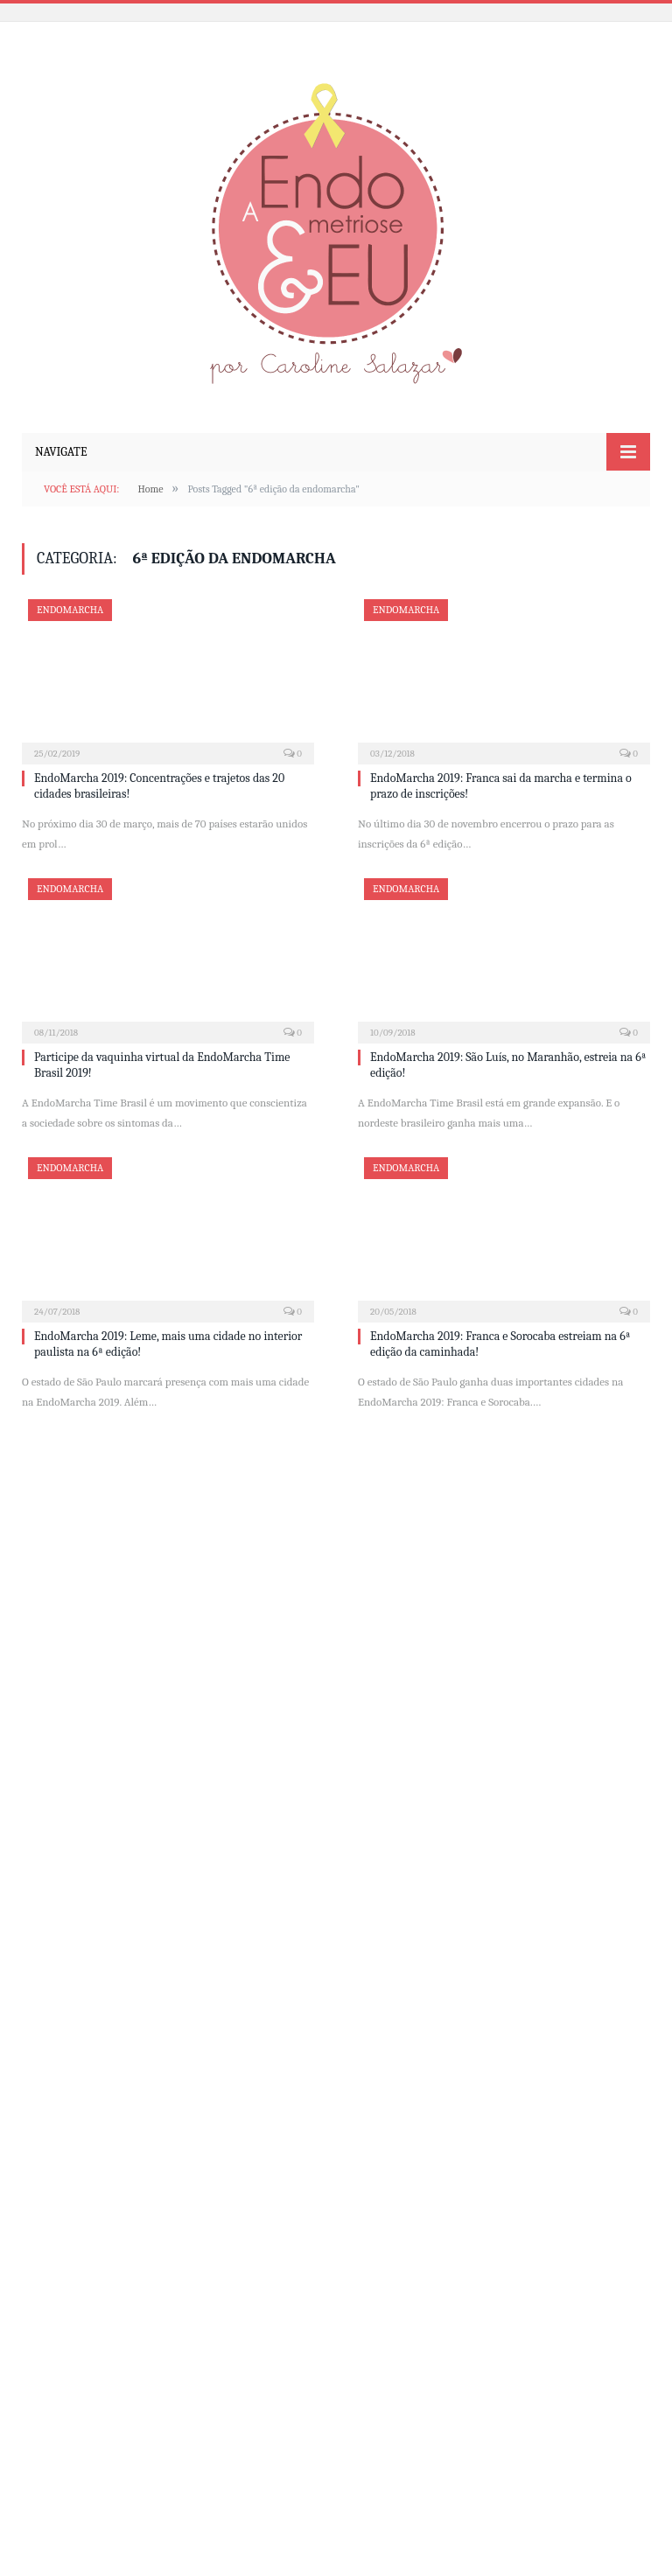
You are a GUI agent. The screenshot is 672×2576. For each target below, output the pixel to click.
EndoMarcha (70, 610)
